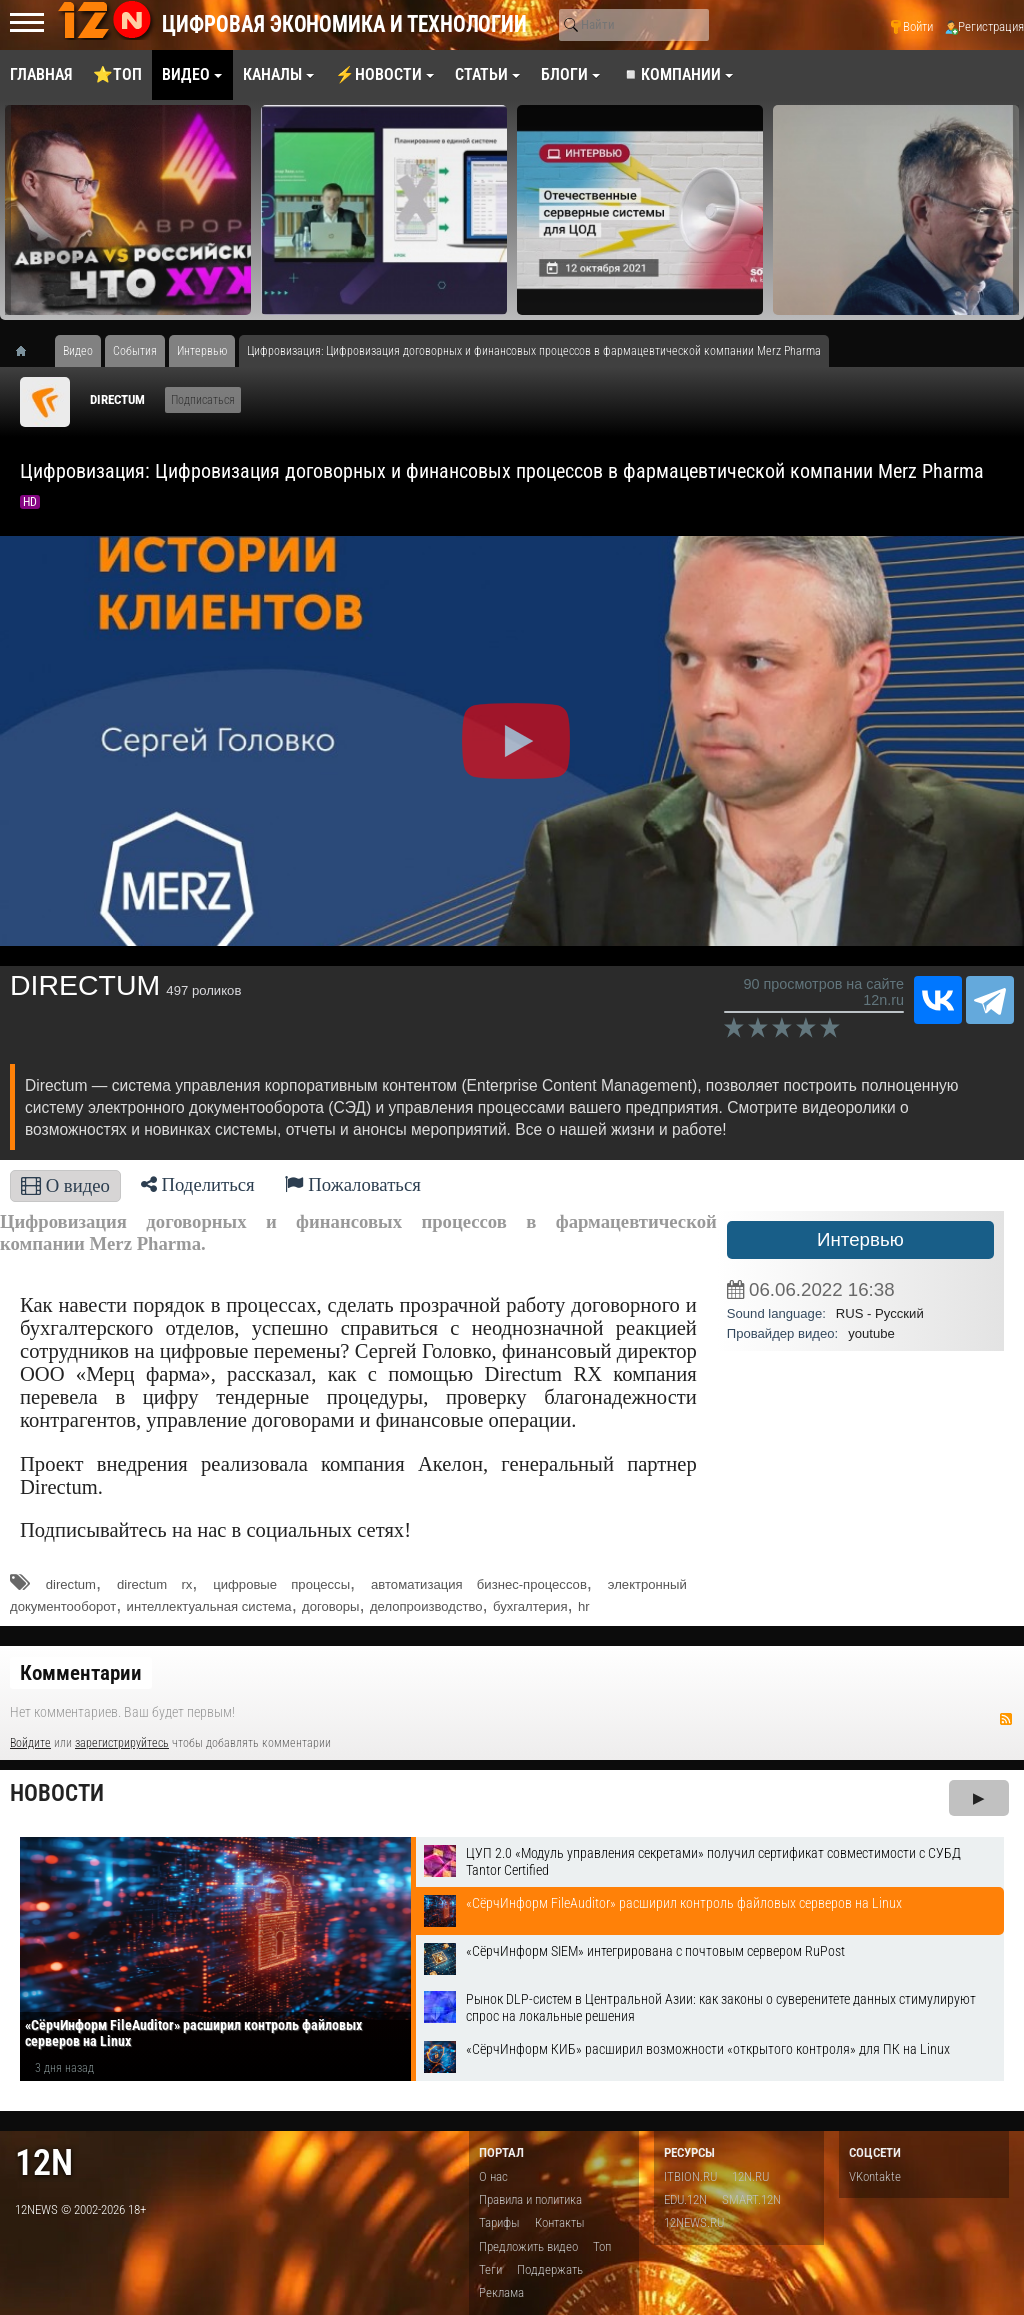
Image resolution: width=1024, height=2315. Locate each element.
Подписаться (203, 400)
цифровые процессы (281, 1584)
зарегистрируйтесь (122, 1743)
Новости (57, 1793)
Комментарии (81, 1673)
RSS (1006, 1719)
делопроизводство (426, 1606)
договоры (330, 1606)
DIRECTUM (117, 399)
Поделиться (198, 1184)
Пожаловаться (353, 1184)
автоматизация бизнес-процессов (479, 1584)
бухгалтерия (530, 1606)
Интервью (860, 1239)
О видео (65, 1185)
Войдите (30, 1743)
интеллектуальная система (209, 1606)
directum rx (154, 1584)
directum (71, 1584)
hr (584, 1606)
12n (44, 2162)
